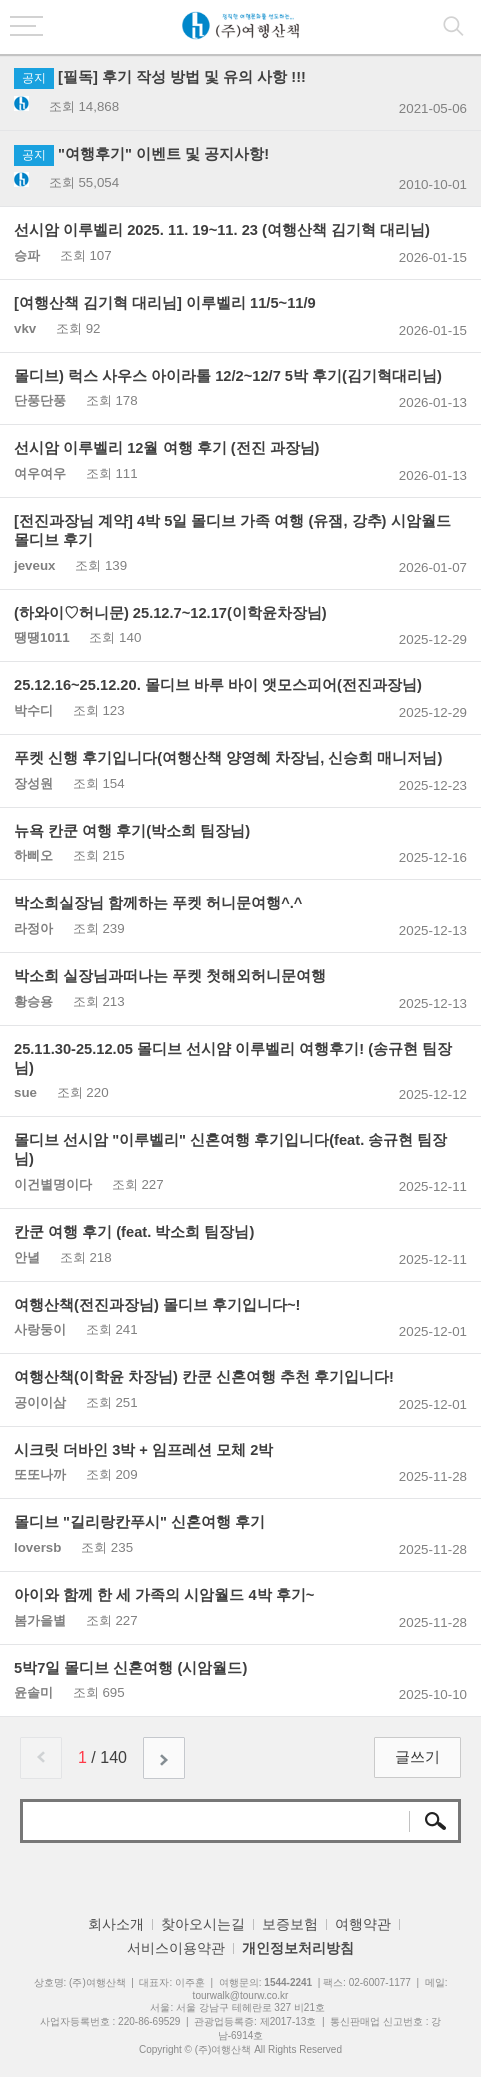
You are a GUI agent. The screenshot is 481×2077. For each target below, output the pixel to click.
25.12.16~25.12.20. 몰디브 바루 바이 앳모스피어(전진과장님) (218, 685)
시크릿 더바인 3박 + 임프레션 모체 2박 (143, 1450)
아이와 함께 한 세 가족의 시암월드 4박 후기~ (164, 1595)
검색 (433, 1821)
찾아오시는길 (203, 1924)
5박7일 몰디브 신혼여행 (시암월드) (130, 1668)
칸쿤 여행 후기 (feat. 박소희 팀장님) (134, 1232)
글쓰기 (417, 1757)
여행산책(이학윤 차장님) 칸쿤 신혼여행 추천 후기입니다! (204, 1377)
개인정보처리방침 (298, 1948)
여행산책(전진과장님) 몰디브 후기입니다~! (157, 1305)
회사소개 (116, 1924)
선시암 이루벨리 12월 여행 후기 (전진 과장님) (167, 448)
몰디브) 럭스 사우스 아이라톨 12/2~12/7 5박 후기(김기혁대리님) (228, 376)
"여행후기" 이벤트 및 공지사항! (141, 154)
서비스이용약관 (176, 1948)
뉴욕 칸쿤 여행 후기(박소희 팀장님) (132, 831)
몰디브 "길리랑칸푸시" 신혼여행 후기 (139, 1522)
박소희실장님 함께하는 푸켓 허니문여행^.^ (158, 903)
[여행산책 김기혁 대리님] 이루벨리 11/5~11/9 (165, 303)
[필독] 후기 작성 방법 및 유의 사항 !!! (160, 77)
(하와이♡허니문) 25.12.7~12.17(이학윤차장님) (170, 613)
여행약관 (363, 1924)
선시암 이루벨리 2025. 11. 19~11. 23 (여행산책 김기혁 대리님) (222, 230)
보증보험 (290, 1924)
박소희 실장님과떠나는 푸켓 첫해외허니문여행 (170, 976)
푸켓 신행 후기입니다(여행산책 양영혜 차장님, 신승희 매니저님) (228, 758)
